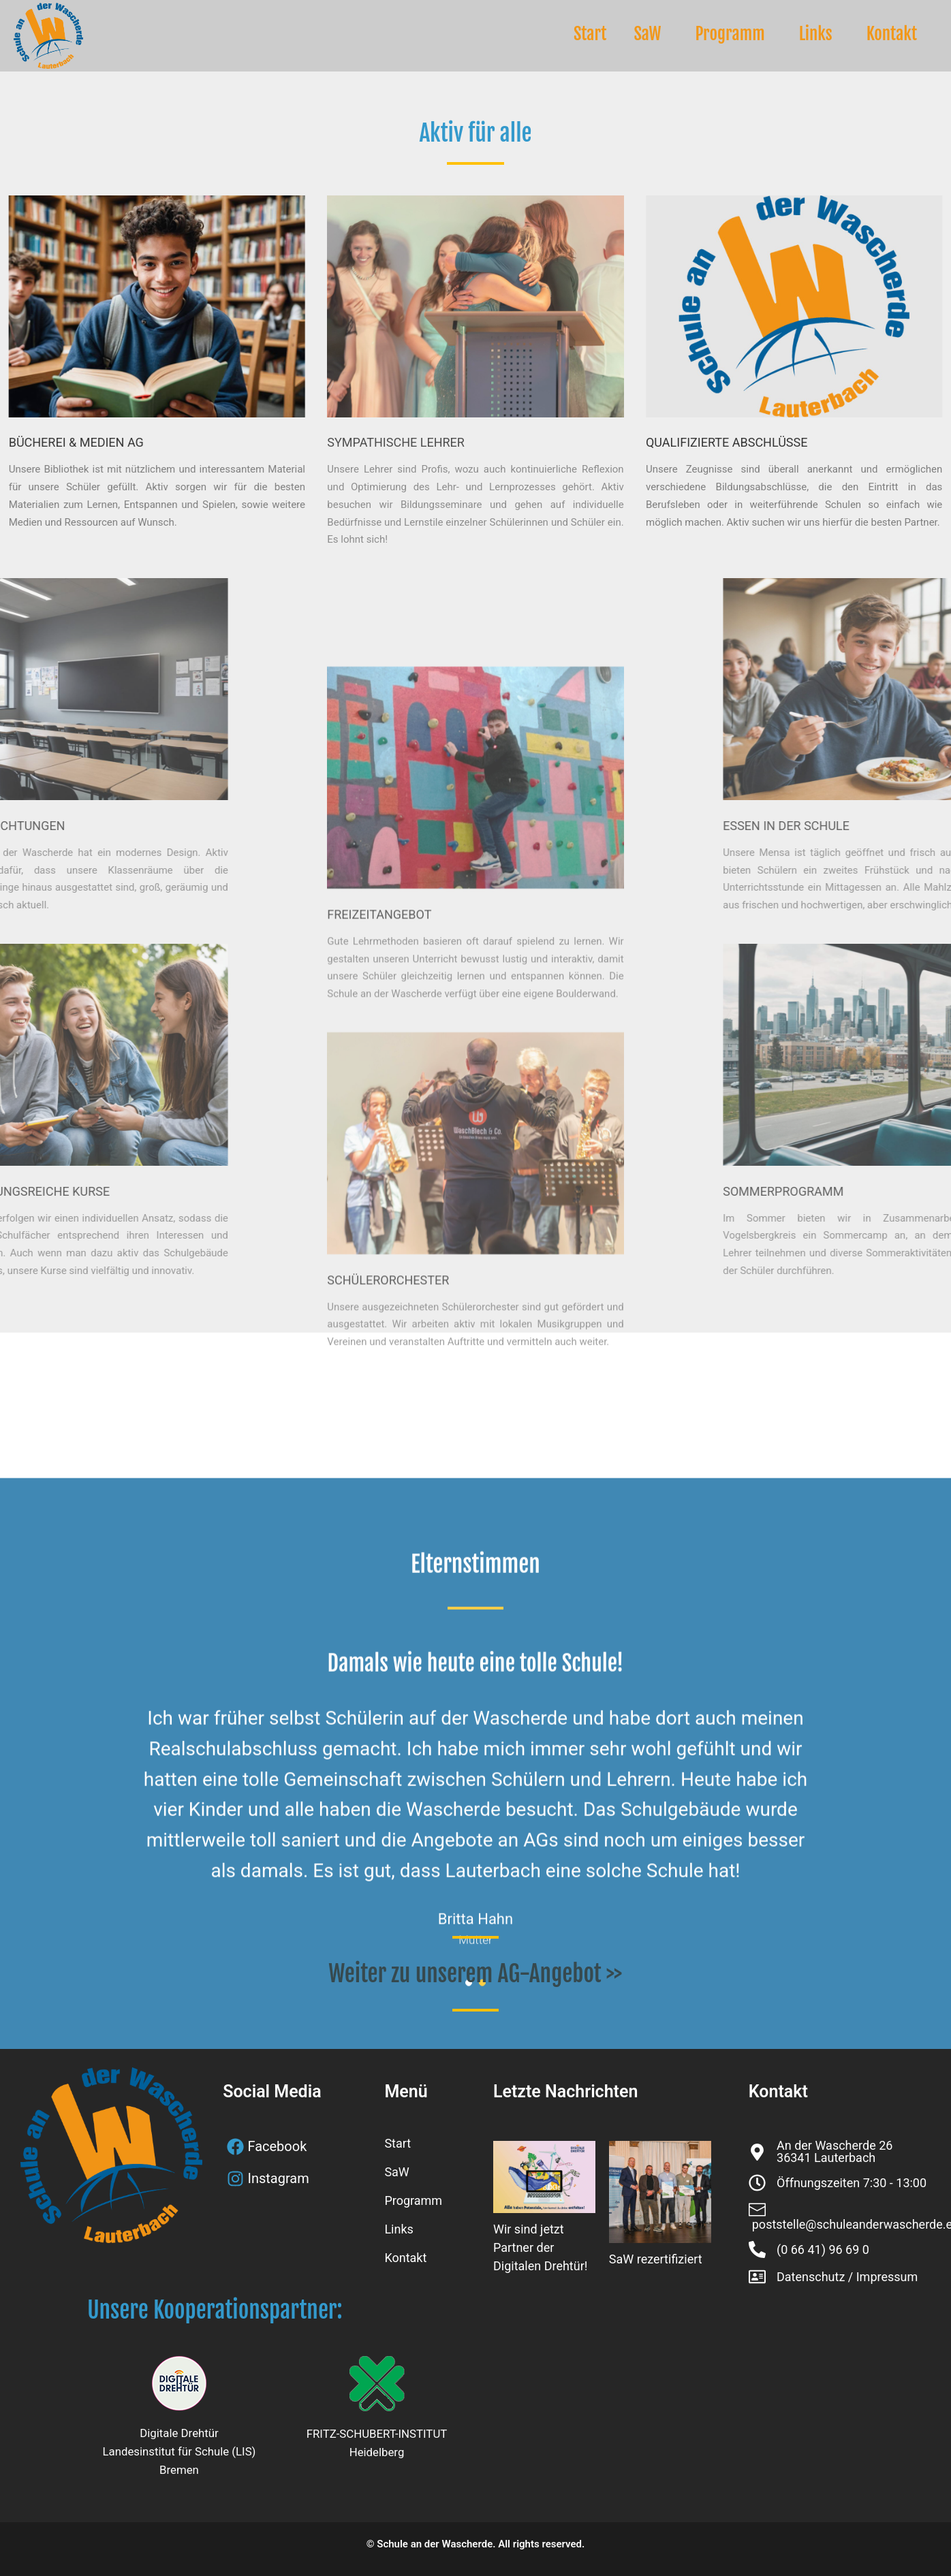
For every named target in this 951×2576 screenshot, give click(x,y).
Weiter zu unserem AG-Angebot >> (475, 1973)
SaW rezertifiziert (655, 2259)
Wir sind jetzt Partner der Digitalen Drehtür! (540, 2247)
